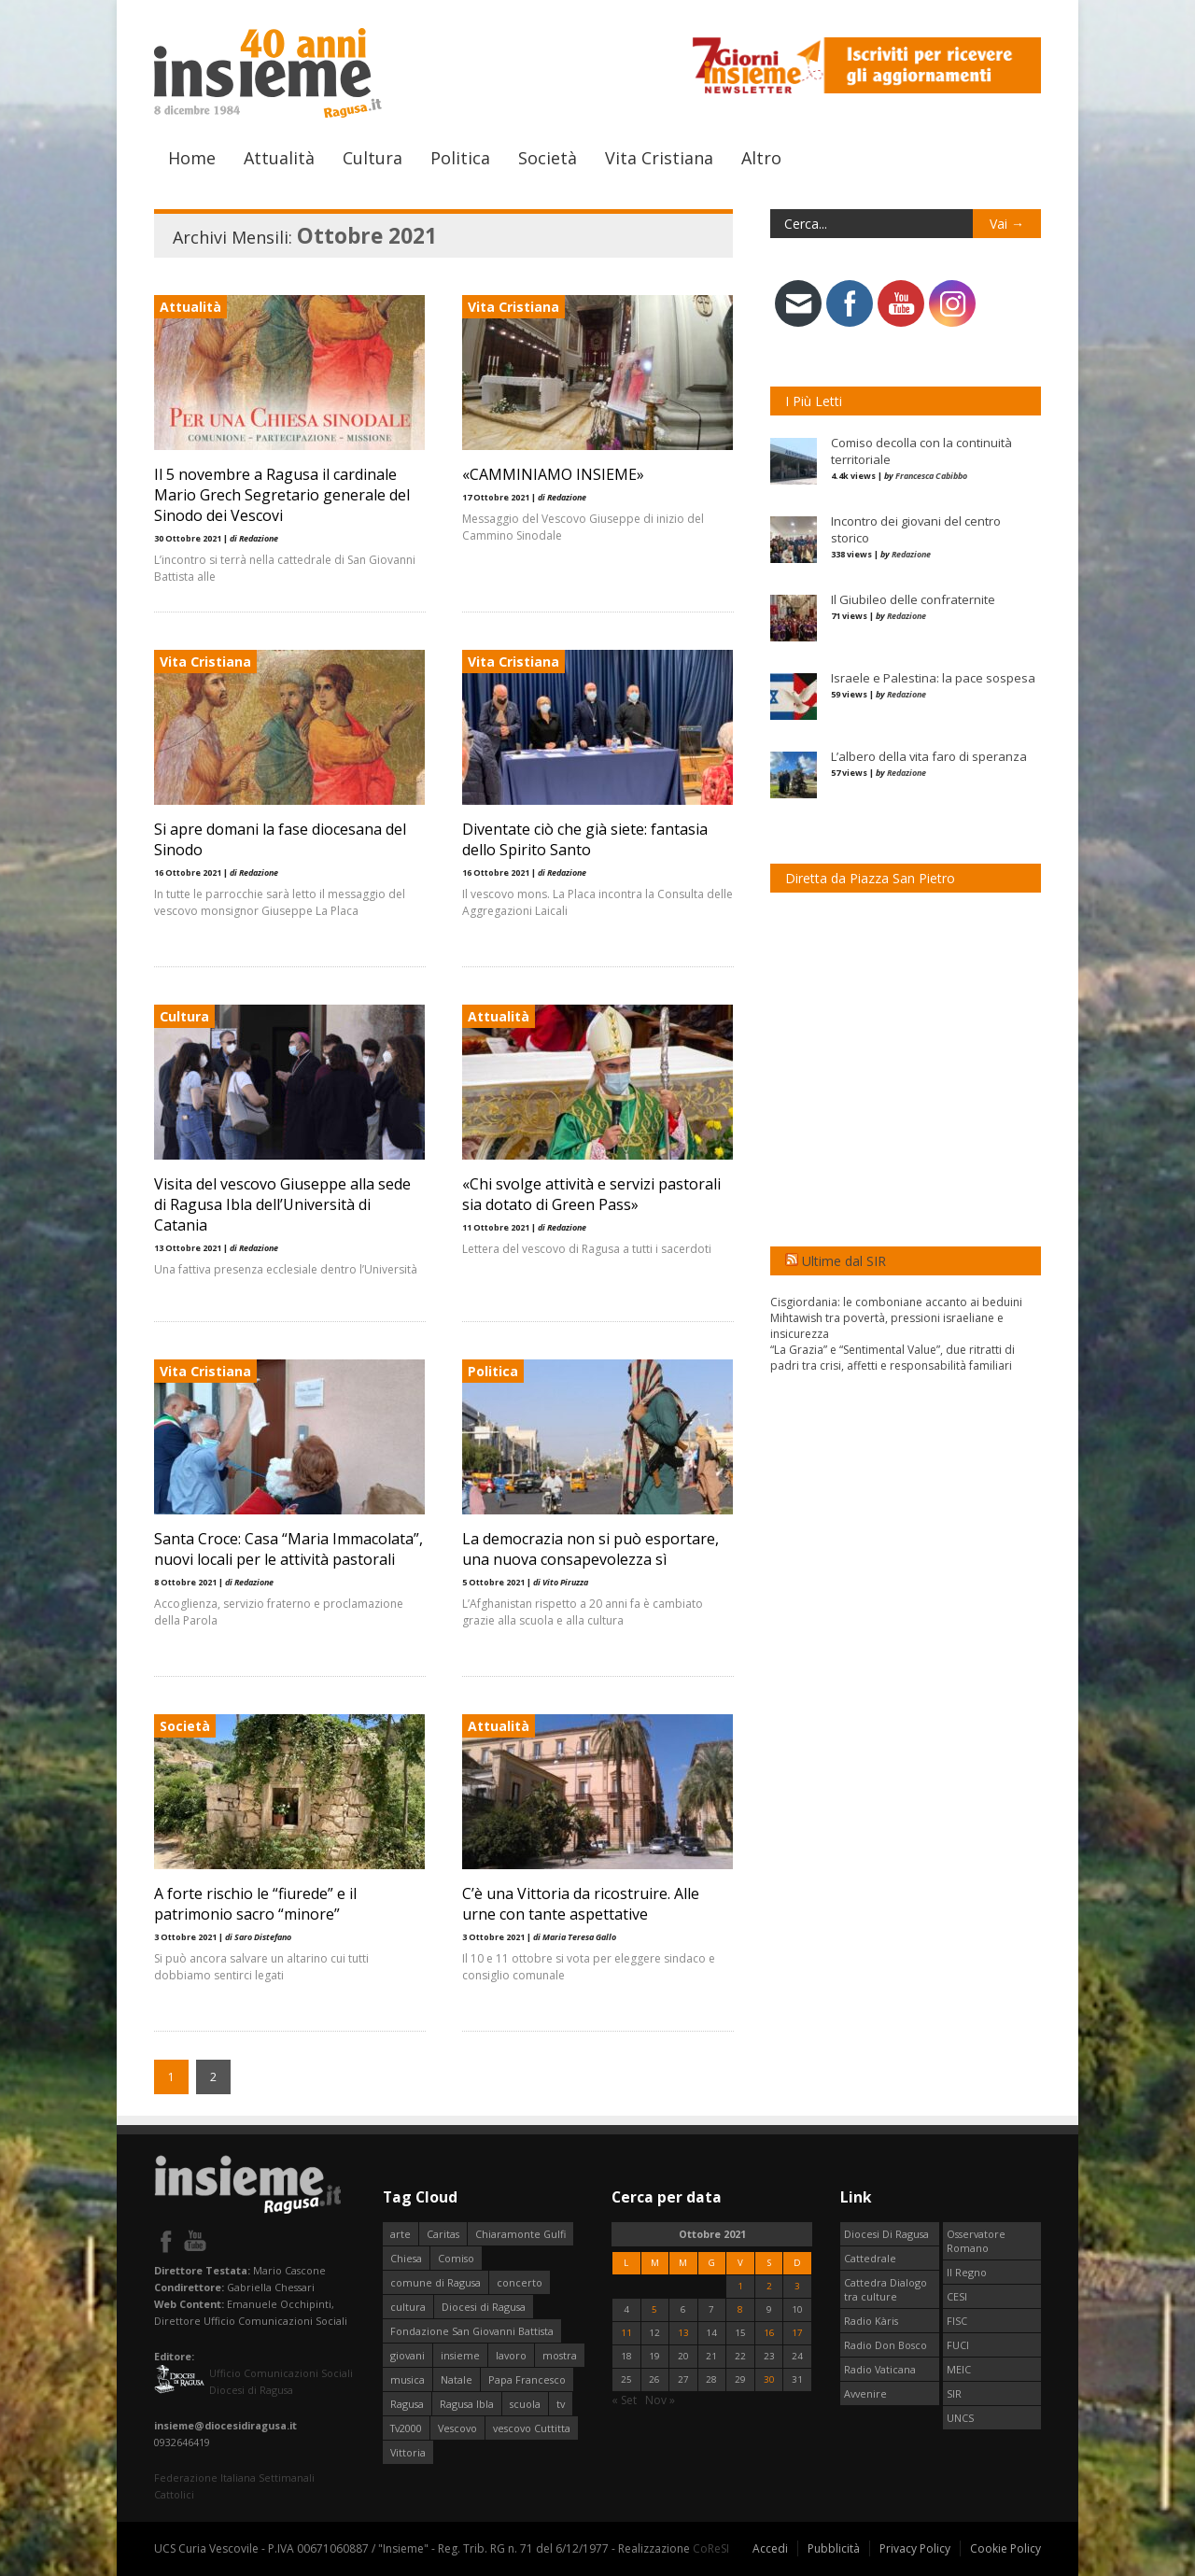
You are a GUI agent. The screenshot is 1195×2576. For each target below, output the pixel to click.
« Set (624, 2400)
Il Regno (967, 2272)
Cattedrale (870, 2258)
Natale (456, 2379)
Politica (460, 158)
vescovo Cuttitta (531, 2428)
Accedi (770, 2548)
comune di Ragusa (435, 2282)
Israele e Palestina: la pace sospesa (933, 677)
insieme (460, 2355)
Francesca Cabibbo (931, 476)
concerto (519, 2282)
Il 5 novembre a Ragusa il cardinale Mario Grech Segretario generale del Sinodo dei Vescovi (282, 495)
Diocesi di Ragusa (484, 2307)
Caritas (443, 2234)
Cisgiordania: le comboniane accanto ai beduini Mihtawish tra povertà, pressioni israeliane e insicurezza (896, 1318)
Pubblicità (834, 2548)
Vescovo (457, 2428)
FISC (957, 2321)
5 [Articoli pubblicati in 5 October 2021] (654, 2309)
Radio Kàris (871, 2321)
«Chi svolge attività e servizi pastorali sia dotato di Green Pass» (591, 1194)
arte (400, 2234)
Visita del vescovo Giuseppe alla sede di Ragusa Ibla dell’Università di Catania (282, 1204)
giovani (407, 2355)
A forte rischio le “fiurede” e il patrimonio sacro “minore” (255, 1903)
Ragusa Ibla (467, 2404)
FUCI (958, 2345)
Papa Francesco (527, 2379)
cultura (408, 2307)
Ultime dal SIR (844, 1261)
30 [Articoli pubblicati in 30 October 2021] (769, 2379)
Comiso (456, 2258)
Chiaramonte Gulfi (520, 2234)
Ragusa (407, 2404)
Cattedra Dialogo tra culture (885, 2289)
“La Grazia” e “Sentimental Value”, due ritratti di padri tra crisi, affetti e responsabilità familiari (892, 1357)
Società (547, 158)
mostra (559, 2355)
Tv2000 (406, 2428)
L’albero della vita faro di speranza (929, 756)
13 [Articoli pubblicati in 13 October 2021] (683, 2333)
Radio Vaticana (880, 2369)
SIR (954, 2393)
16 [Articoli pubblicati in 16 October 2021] (769, 2333)
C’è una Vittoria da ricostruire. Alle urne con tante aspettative (580, 1903)
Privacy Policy (914, 2548)
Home (192, 158)
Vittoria (408, 2452)
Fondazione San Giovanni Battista (472, 2331)
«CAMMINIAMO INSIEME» (553, 474)
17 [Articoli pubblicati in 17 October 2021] (797, 2333)
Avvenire (865, 2393)
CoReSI (711, 2548)
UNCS (960, 2418)
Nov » (660, 2400)
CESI (957, 2296)
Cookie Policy (1005, 2548)
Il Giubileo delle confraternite (913, 599)
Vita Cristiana (659, 158)
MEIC (959, 2369)
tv (560, 2404)
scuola (525, 2404)
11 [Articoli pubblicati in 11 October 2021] (626, 2333)
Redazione (911, 554)
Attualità (279, 158)
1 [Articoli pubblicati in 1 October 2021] (740, 2286)
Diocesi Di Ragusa (886, 2234)
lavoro (511, 2355)
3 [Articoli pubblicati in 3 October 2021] (797, 2286)
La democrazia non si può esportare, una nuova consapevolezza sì (590, 1549)
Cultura (372, 158)
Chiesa (406, 2258)
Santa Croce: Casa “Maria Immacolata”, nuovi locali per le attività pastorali (288, 1549)
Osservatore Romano (976, 2241)
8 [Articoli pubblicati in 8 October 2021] (740, 2309)
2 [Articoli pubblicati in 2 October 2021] (769, 2286)
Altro (761, 158)
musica (407, 2379)
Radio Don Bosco (885, 2345)
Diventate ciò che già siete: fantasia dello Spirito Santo (585, 839)
